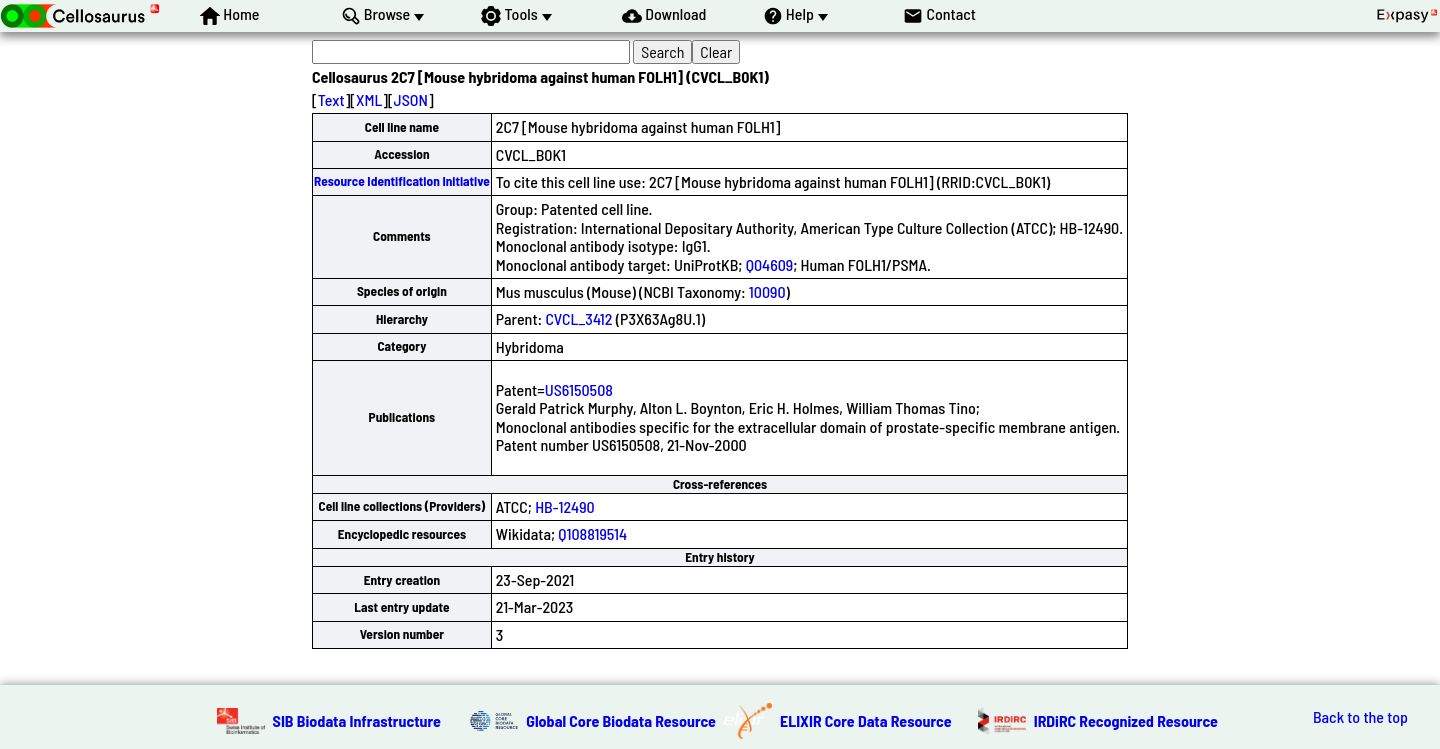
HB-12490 (565, 506)
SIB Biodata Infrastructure (357, 720)
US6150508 (579, 389)
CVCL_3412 (578, 318)
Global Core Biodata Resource (621, 720)
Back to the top (1360, 717)
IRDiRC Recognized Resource (1126, 720)
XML (369, 99)
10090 (767, 291)
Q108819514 (592, 533)
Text (331, 99)
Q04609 (770, 264)
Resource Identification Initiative (402, 181)
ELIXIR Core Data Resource (866, 720)
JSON (411, 99)
